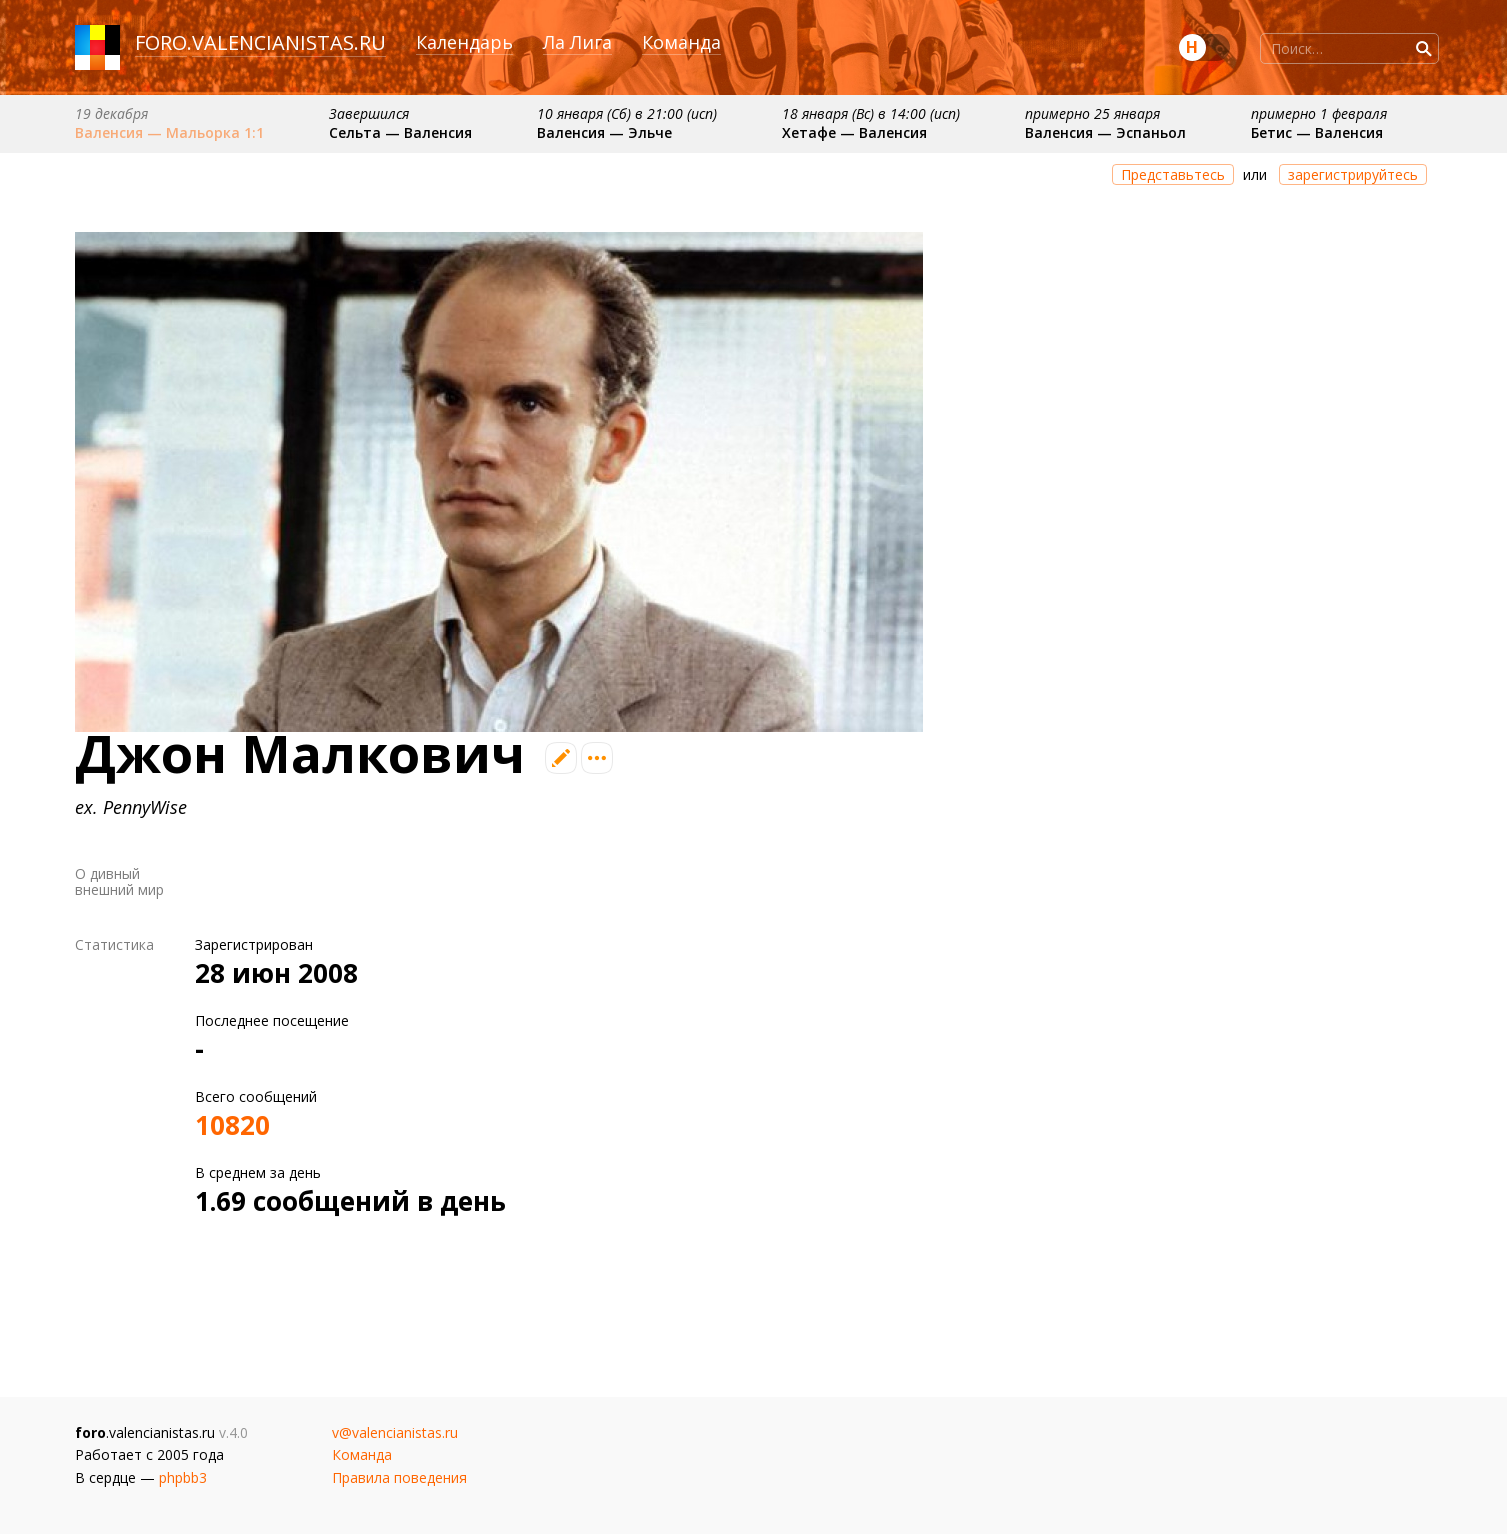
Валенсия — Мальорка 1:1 (169, 132)
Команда (681, 42)
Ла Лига (577, 42)
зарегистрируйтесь (1353, 174)
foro (161, 42)
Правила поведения (399, 1477)
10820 (232, 1125)
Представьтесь (1173, 174)
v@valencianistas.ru (395, 1432)
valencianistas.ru (289, 42)
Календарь (464, 42)
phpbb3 (183, 1477)
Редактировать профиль (561, 758)
